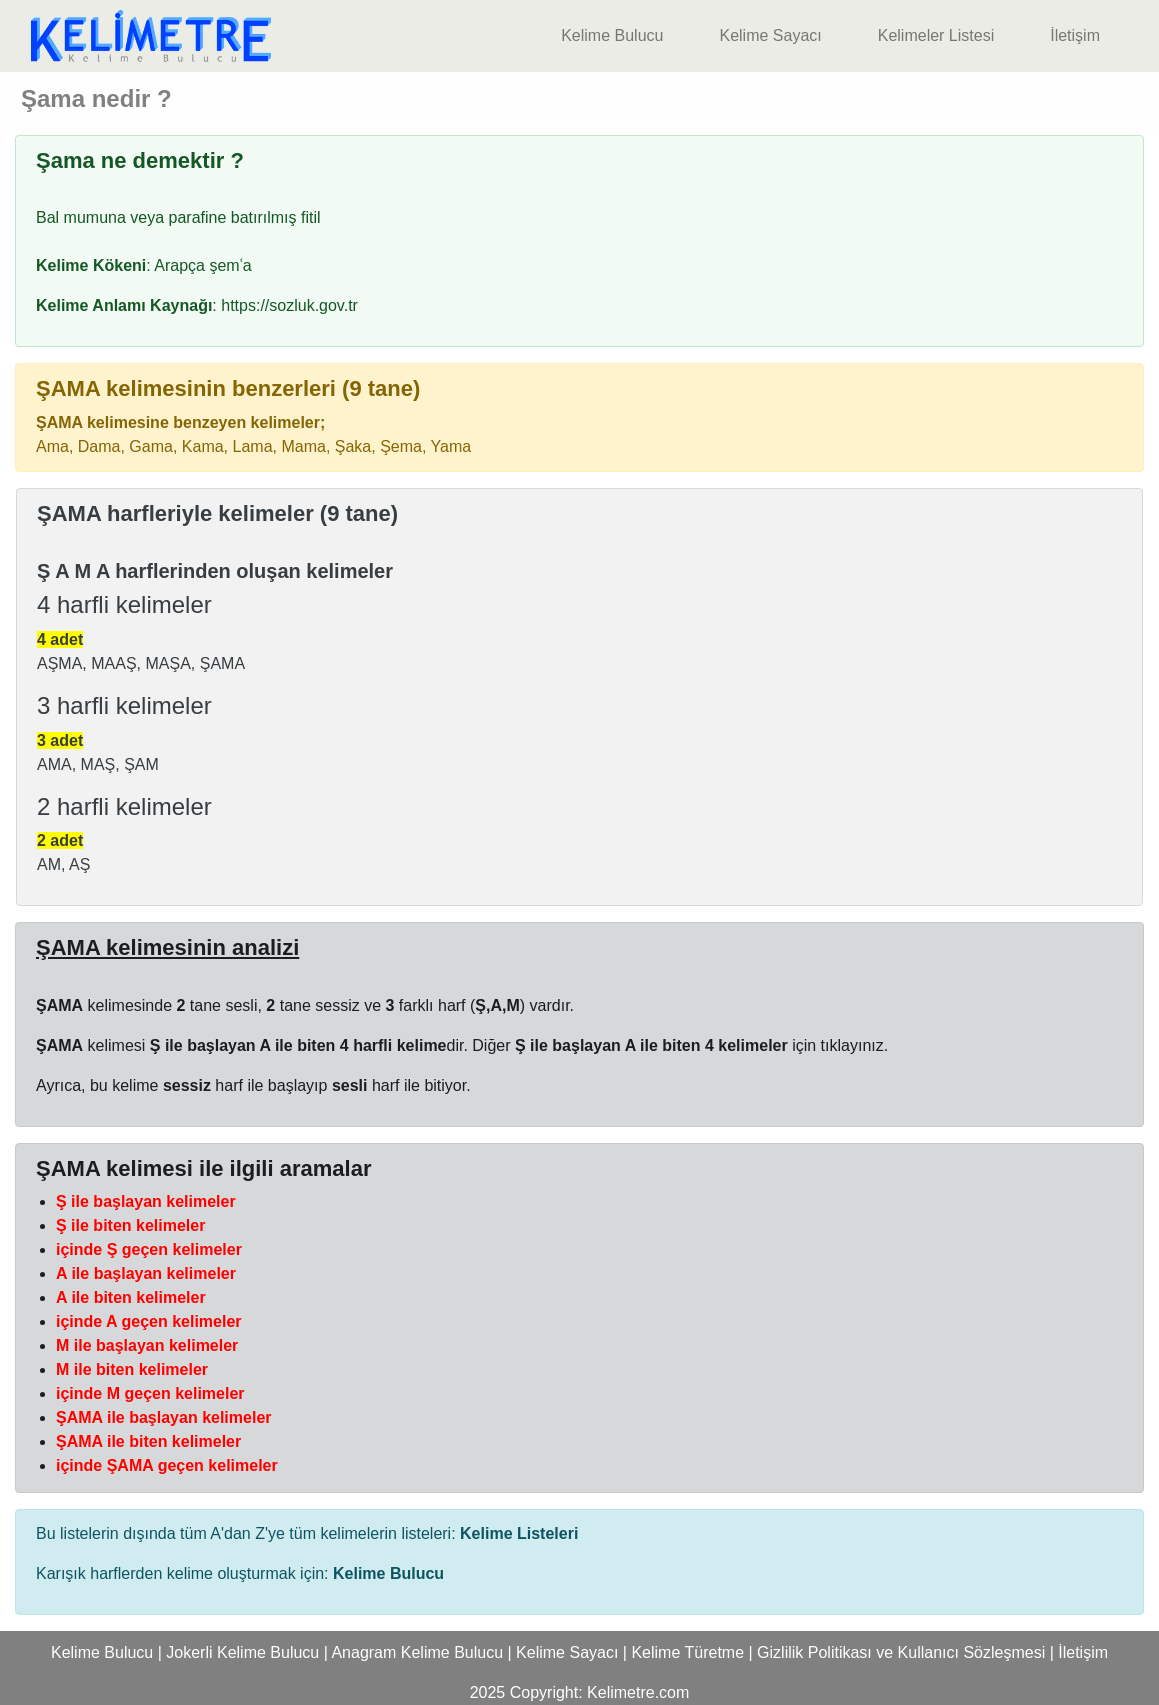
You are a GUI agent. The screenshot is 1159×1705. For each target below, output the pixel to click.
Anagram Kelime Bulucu (417, 1652)
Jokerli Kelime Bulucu (242, 1652)
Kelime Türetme (687, 1652)
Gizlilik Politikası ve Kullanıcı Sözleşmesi (901, 1652)
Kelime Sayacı (770, 35)
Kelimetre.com (638, 1692)
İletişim (1075, 35)
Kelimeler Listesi (936, 35)
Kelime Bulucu (612, 35)
